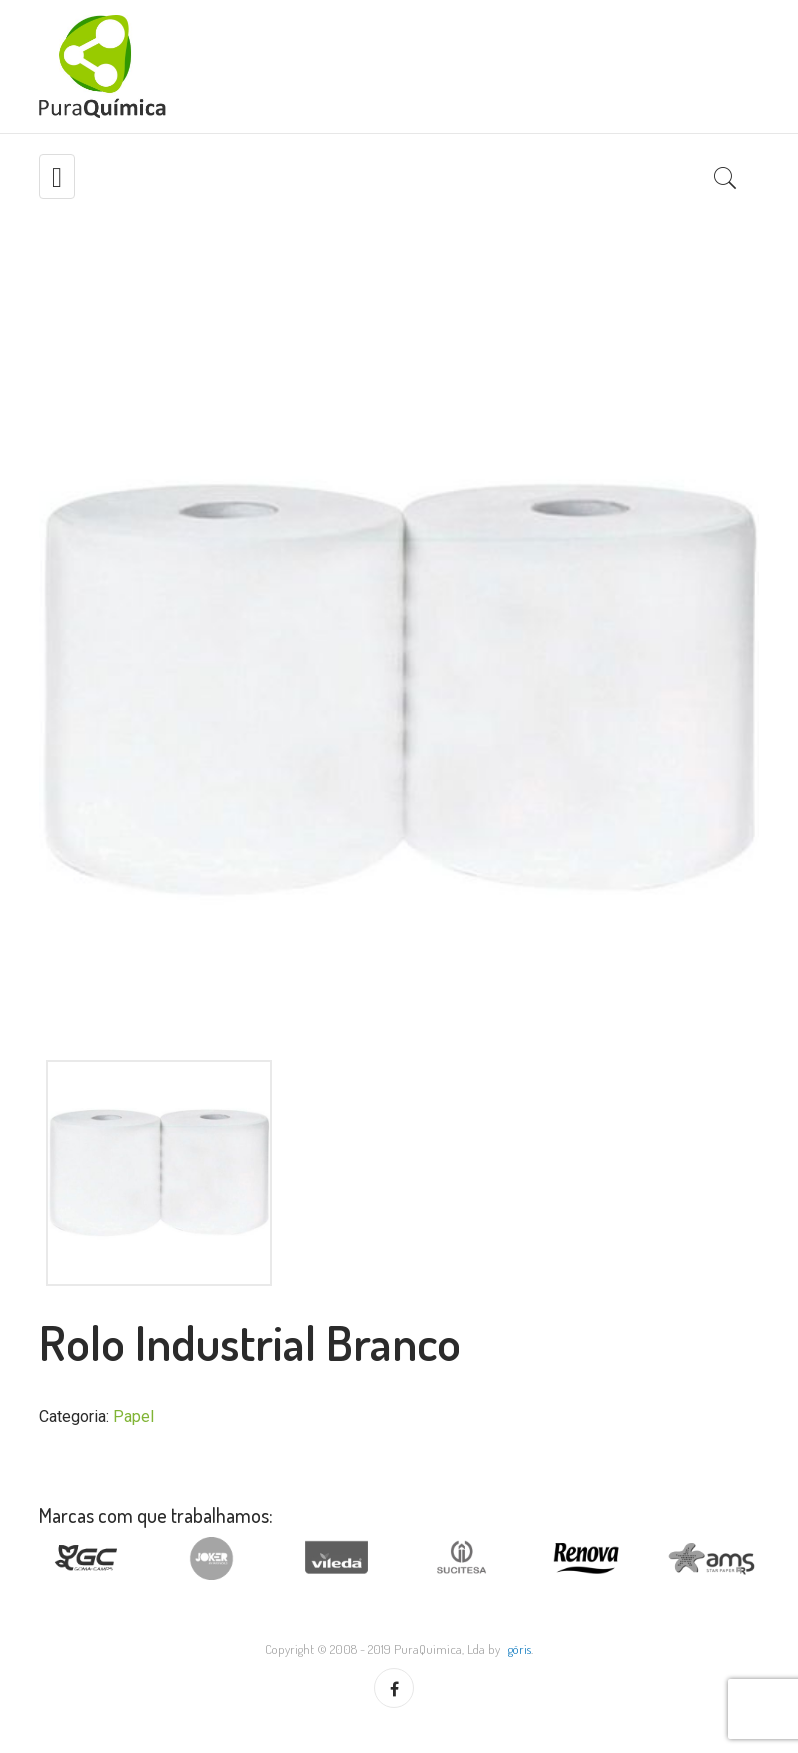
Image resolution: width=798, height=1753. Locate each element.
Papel (133, 1416)
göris (519, 1649)
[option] (399, 690)
